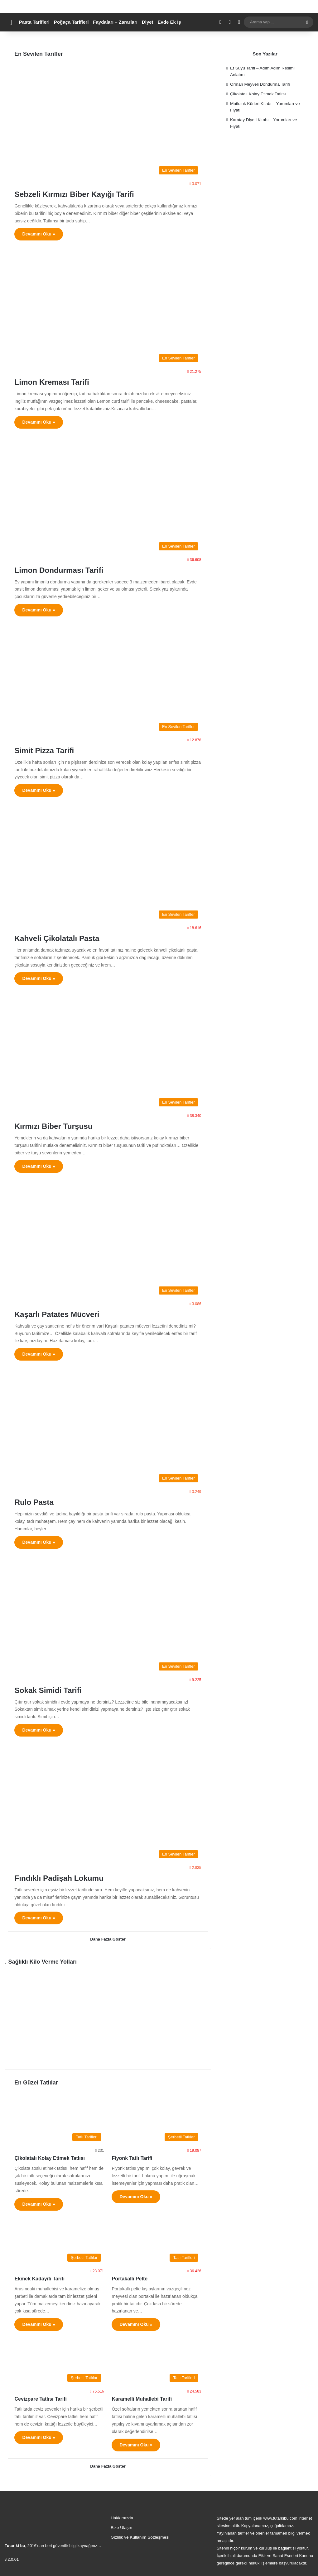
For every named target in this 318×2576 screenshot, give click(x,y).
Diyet (147, 22)
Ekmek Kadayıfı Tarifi (39, 2277)
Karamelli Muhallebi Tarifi (142, 2398)
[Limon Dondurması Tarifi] (107, 497)
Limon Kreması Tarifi (60, 381)
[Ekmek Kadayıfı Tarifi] (59, 2238)
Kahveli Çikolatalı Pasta (66, 938)
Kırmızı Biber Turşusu (62, 1125)
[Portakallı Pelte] (156, 2238)
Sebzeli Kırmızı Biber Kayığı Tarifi (88, 193)
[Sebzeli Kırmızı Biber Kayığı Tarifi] (107, 121)
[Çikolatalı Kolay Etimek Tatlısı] (59, 2118)
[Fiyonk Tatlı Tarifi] (156, 2118)
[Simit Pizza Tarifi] (107, 681)
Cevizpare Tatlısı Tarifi (40, 2398)
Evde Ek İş (169, 22)
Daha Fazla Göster (107, 1940)
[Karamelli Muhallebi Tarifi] (156, 2359)
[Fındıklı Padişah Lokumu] (107, 1805)
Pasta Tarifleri (34, 22)
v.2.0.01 (12, 2557)
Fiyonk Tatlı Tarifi (132, 2157)
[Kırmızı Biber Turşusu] (107, 1053)
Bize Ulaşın (121, 2525)
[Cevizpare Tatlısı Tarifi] (59, 2359)
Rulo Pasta (38, 1501)
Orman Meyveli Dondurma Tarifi (260, 84)
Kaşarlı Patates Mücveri (66, 1314)
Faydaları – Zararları (115, 22)
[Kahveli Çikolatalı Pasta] (107, 865)
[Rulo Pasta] (107, 1429)
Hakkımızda (122, 2516)
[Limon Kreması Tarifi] (107, 309)
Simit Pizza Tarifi (51, 750)
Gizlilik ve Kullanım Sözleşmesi (140, 2535)
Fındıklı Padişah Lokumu (69, 1877)
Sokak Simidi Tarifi (55, 1690)
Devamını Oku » (38, 233)
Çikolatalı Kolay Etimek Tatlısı (49, 2157)
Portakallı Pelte (129, 2277)
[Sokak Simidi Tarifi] (107, 1617)
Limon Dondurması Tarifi (69, 569)
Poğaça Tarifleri (71, 22)
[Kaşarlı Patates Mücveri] (107, 1241)
